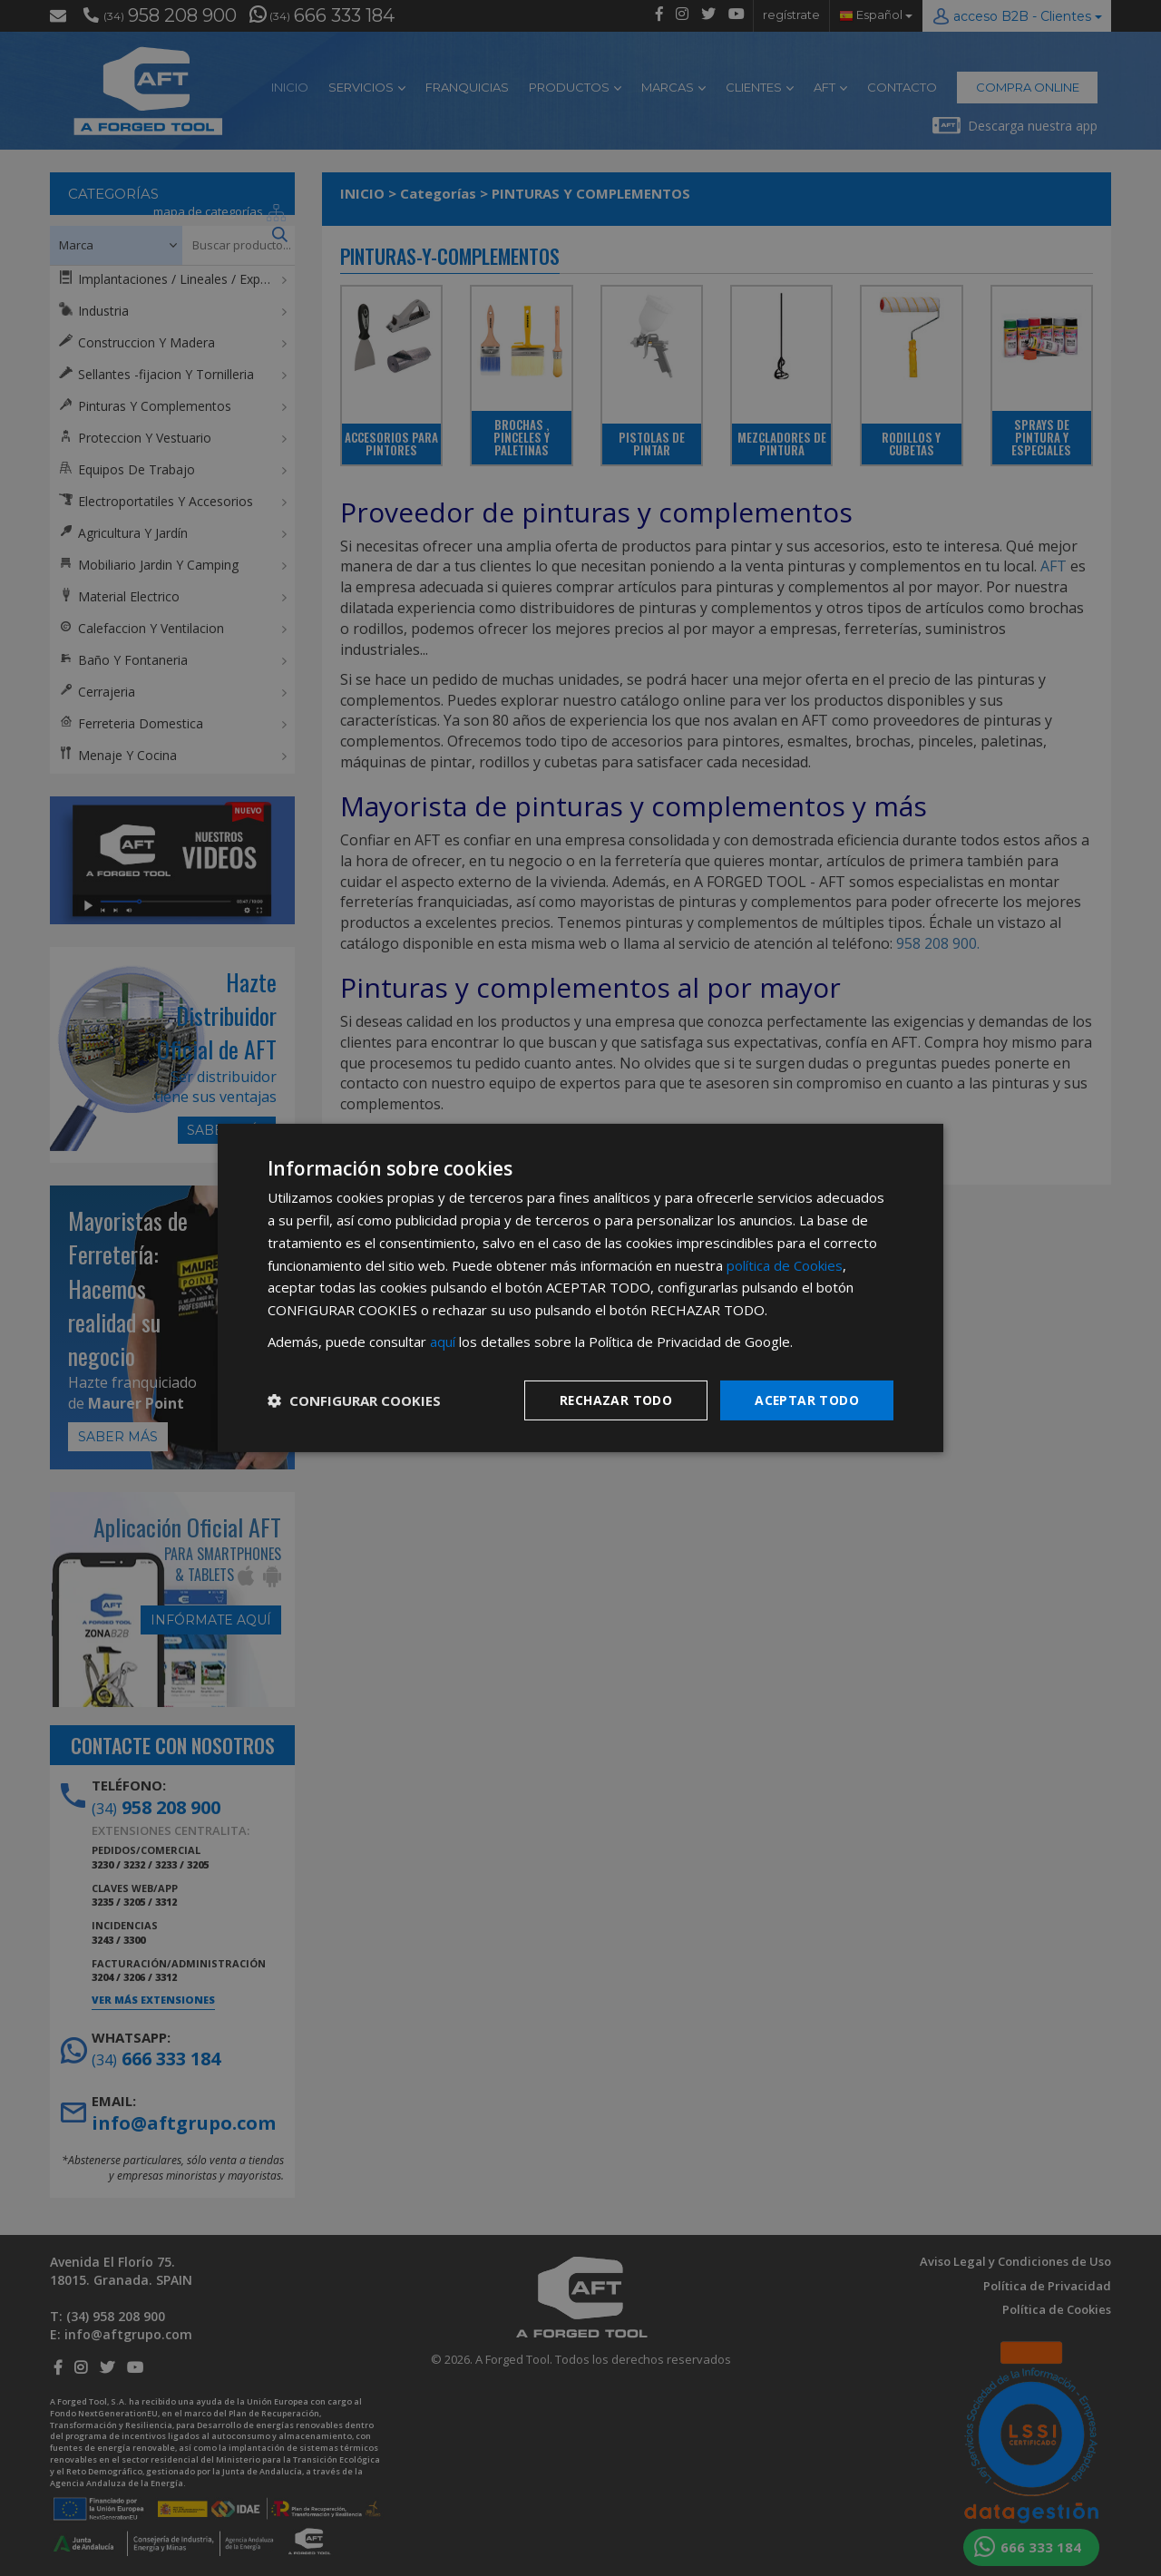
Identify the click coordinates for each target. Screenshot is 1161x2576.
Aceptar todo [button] (806, 1399)
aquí (442, 1341)
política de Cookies (785, 1264)
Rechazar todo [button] (614, 1399)
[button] (354, 1400)
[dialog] (580, 1288)
